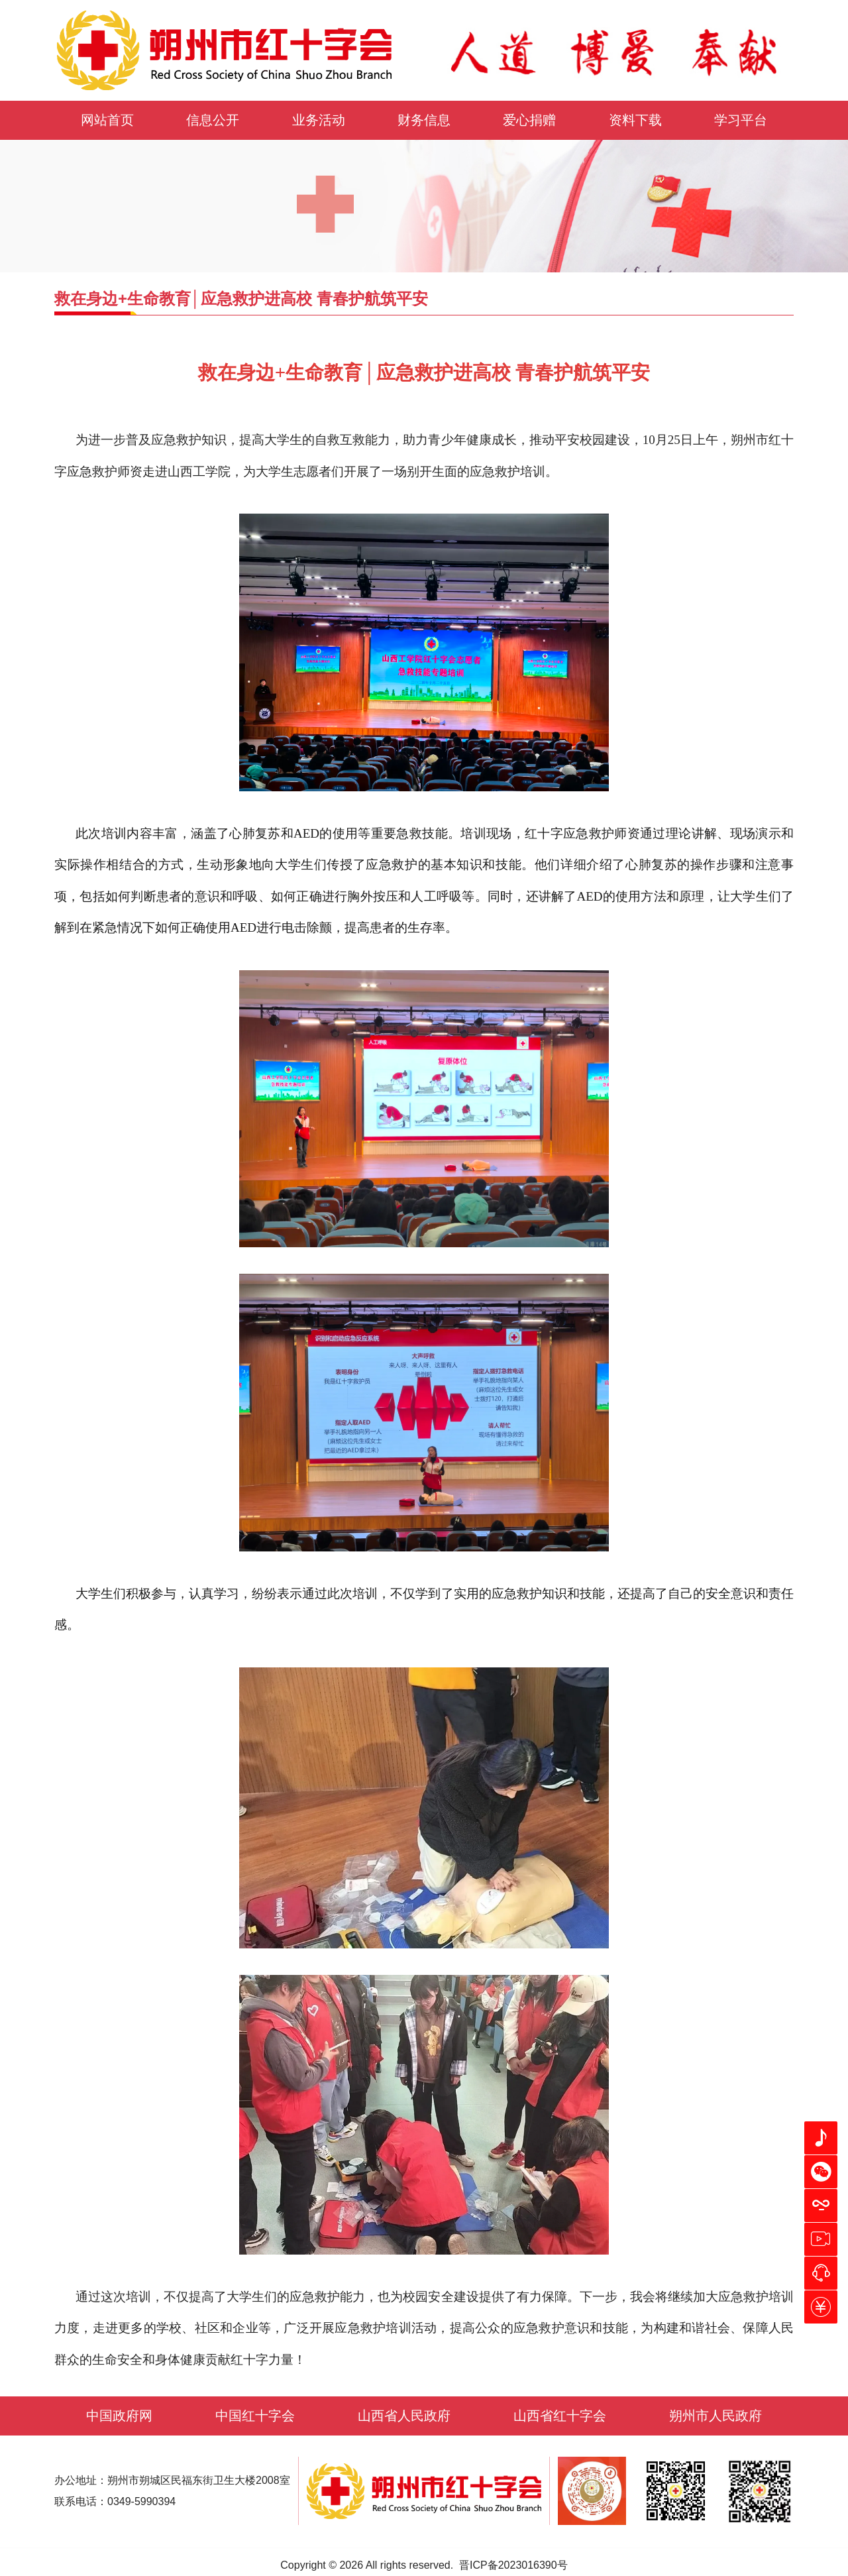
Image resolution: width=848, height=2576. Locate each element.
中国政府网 (119, 2415)
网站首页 (107, 120)
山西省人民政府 (404, 2415)
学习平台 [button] (740, 120)
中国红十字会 (255, 2415)
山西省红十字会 (559, 2415)
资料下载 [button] (635, 120)
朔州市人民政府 (715, 2415)
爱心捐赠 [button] (529, 120)
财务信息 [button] (424, 120)
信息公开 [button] (212, 120)
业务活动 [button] (318, 120)
